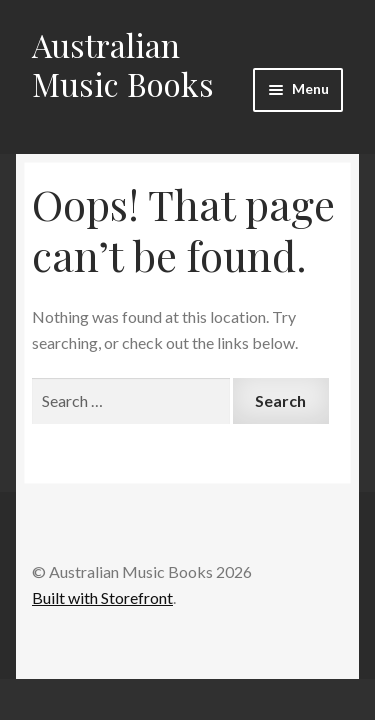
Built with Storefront (102, 597)
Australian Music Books (123, 64)
